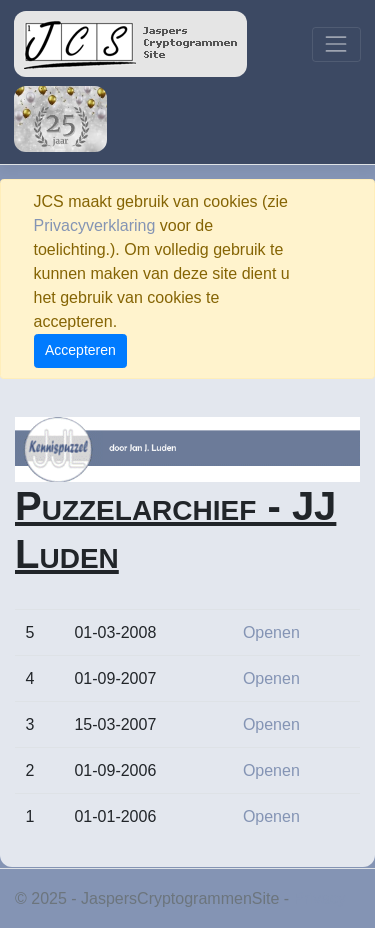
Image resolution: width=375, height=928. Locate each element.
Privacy (320, 898)
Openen (271, 632)
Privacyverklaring (95, 225)
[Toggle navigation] (336, 44)
